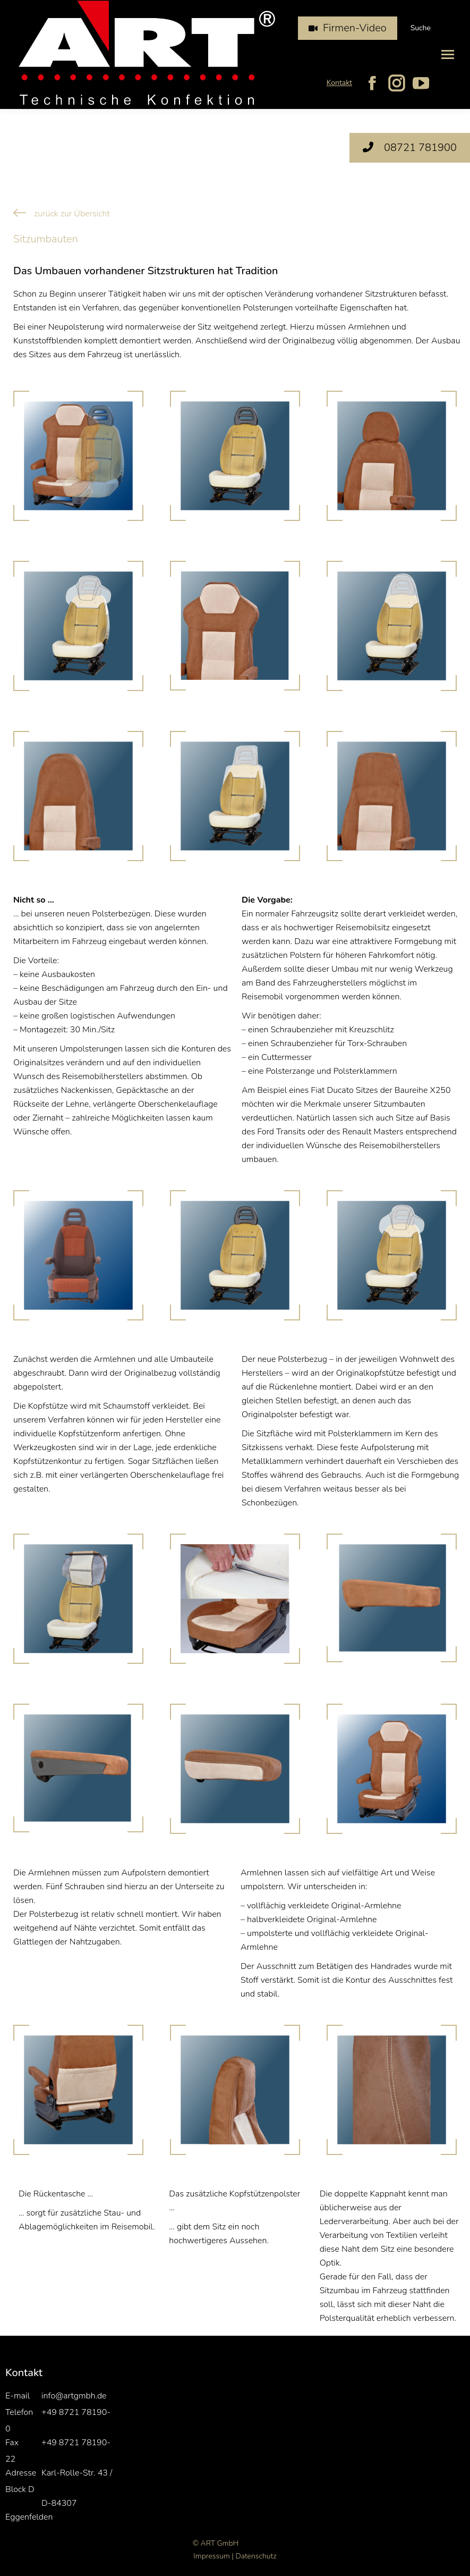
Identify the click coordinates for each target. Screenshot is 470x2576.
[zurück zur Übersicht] (19, 213)
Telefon (19, 2412)
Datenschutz (255, 2556)
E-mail (17, 2396)
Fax (12, 2442)
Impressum (211, 2556)
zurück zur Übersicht (72, 214)
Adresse (20, 2473)
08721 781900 (410, 147)
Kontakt (339, 83)
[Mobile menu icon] (447, 54)
